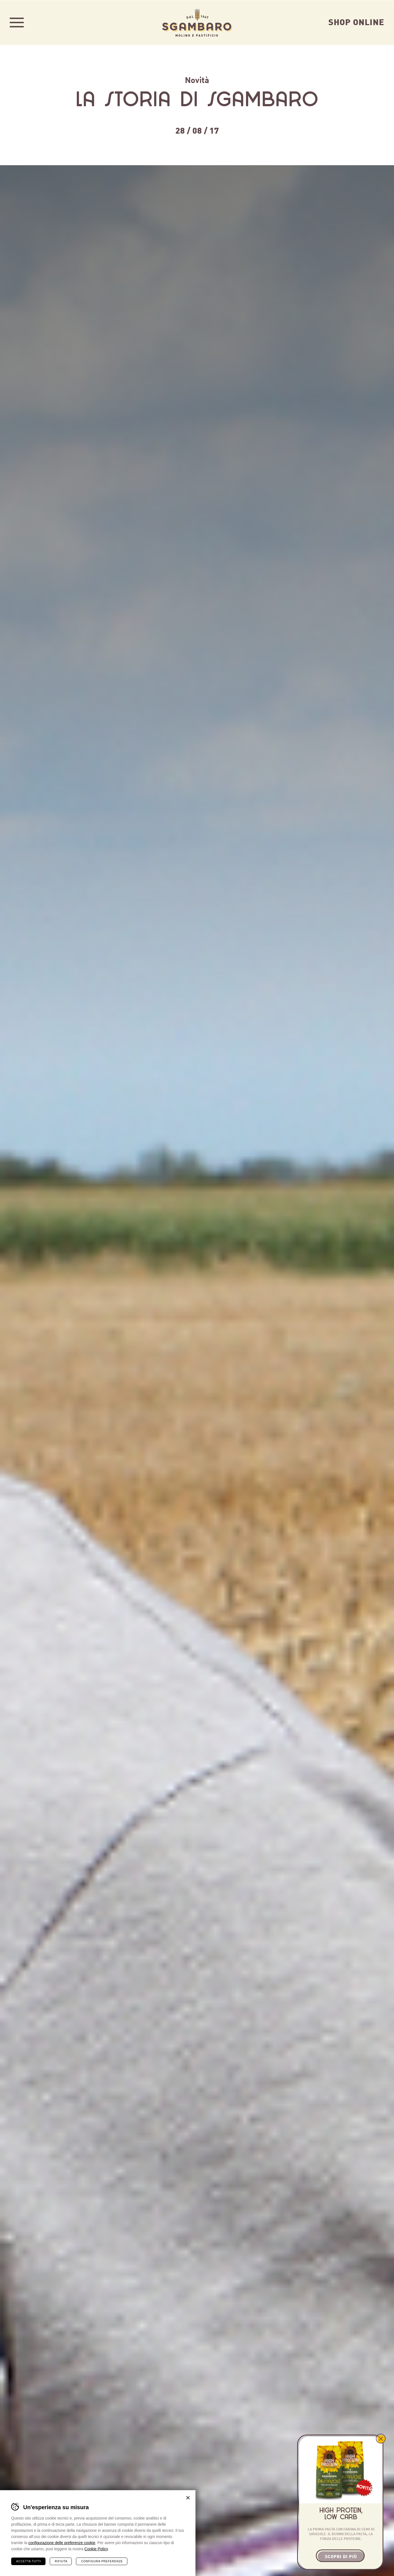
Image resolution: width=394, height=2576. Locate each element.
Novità (197, 79)
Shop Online (356, 21)
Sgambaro (197, 22)
